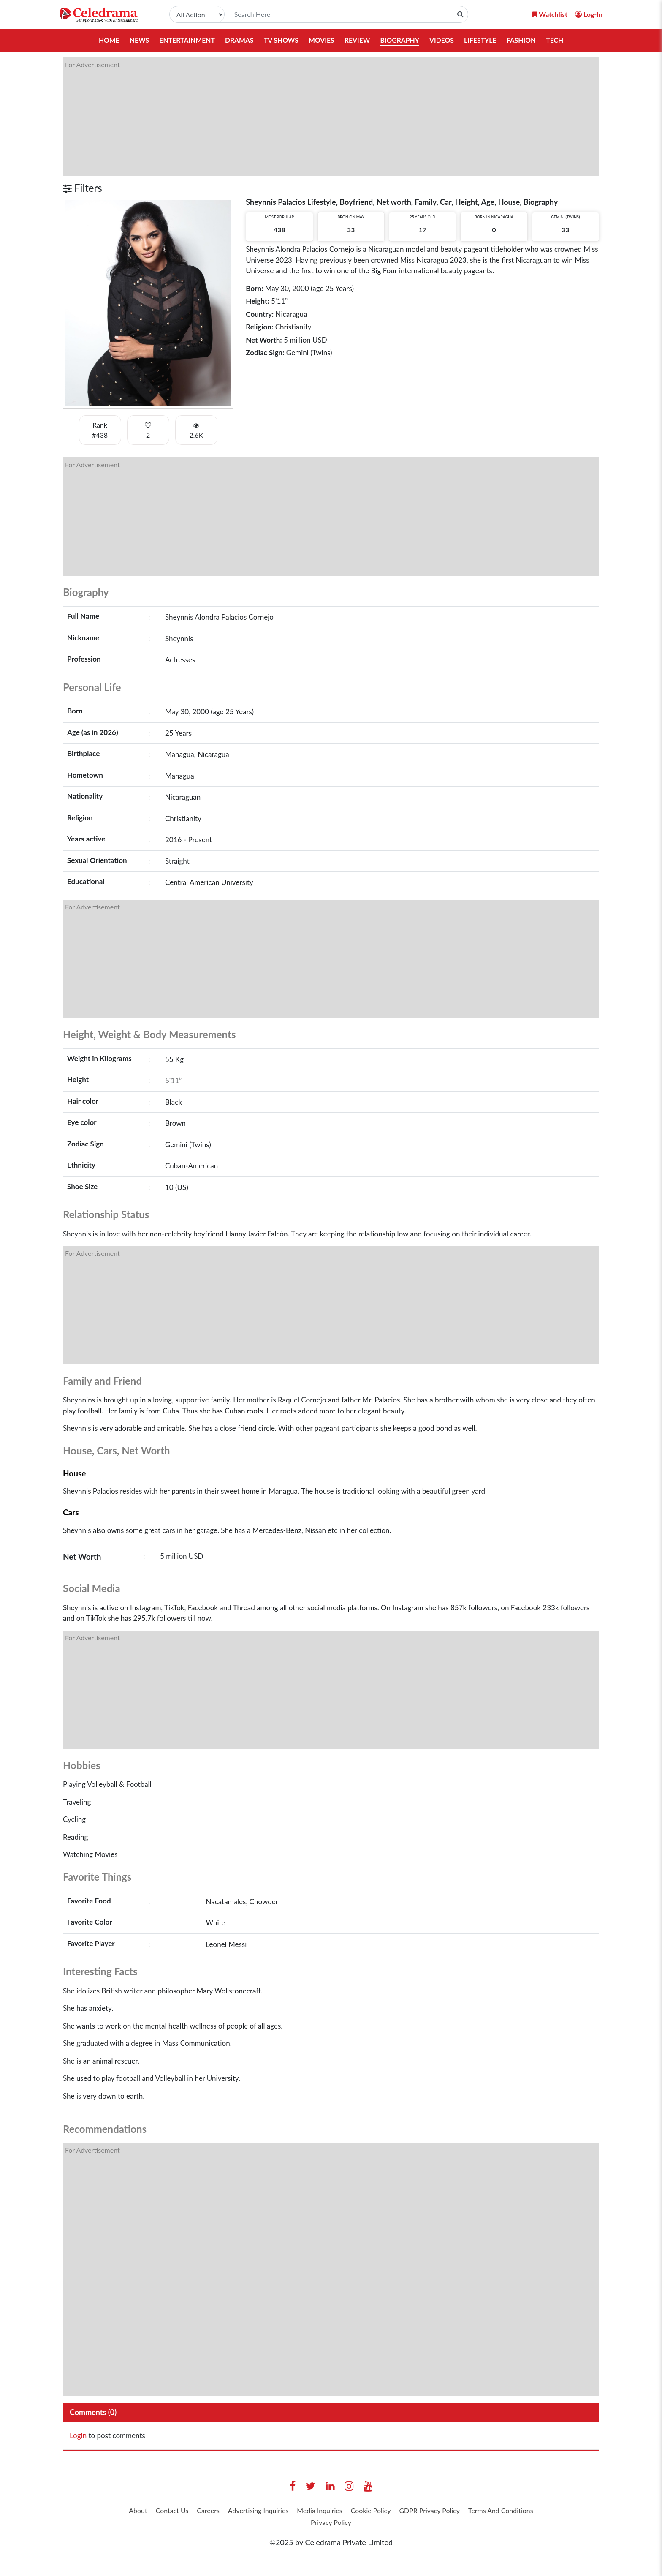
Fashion (523, 40)
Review (357, 40)
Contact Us (191, 2511)
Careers (233, 2511)
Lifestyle (481, 40)
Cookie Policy (418, 2511)
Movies (321, 40)
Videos (442, 40)
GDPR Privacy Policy (485, 2511)
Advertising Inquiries (290, 2511)
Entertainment (185, 40)
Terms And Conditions (303, 2524)
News (137, 40)
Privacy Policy (373, 2524)
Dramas (238, 40)
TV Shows (280, 40)
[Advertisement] (316, 116)
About (152, 2511)
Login (78, 2435)
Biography (400, 40)
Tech (556, 40)
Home (106, 40)
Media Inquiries (359, 2511)
